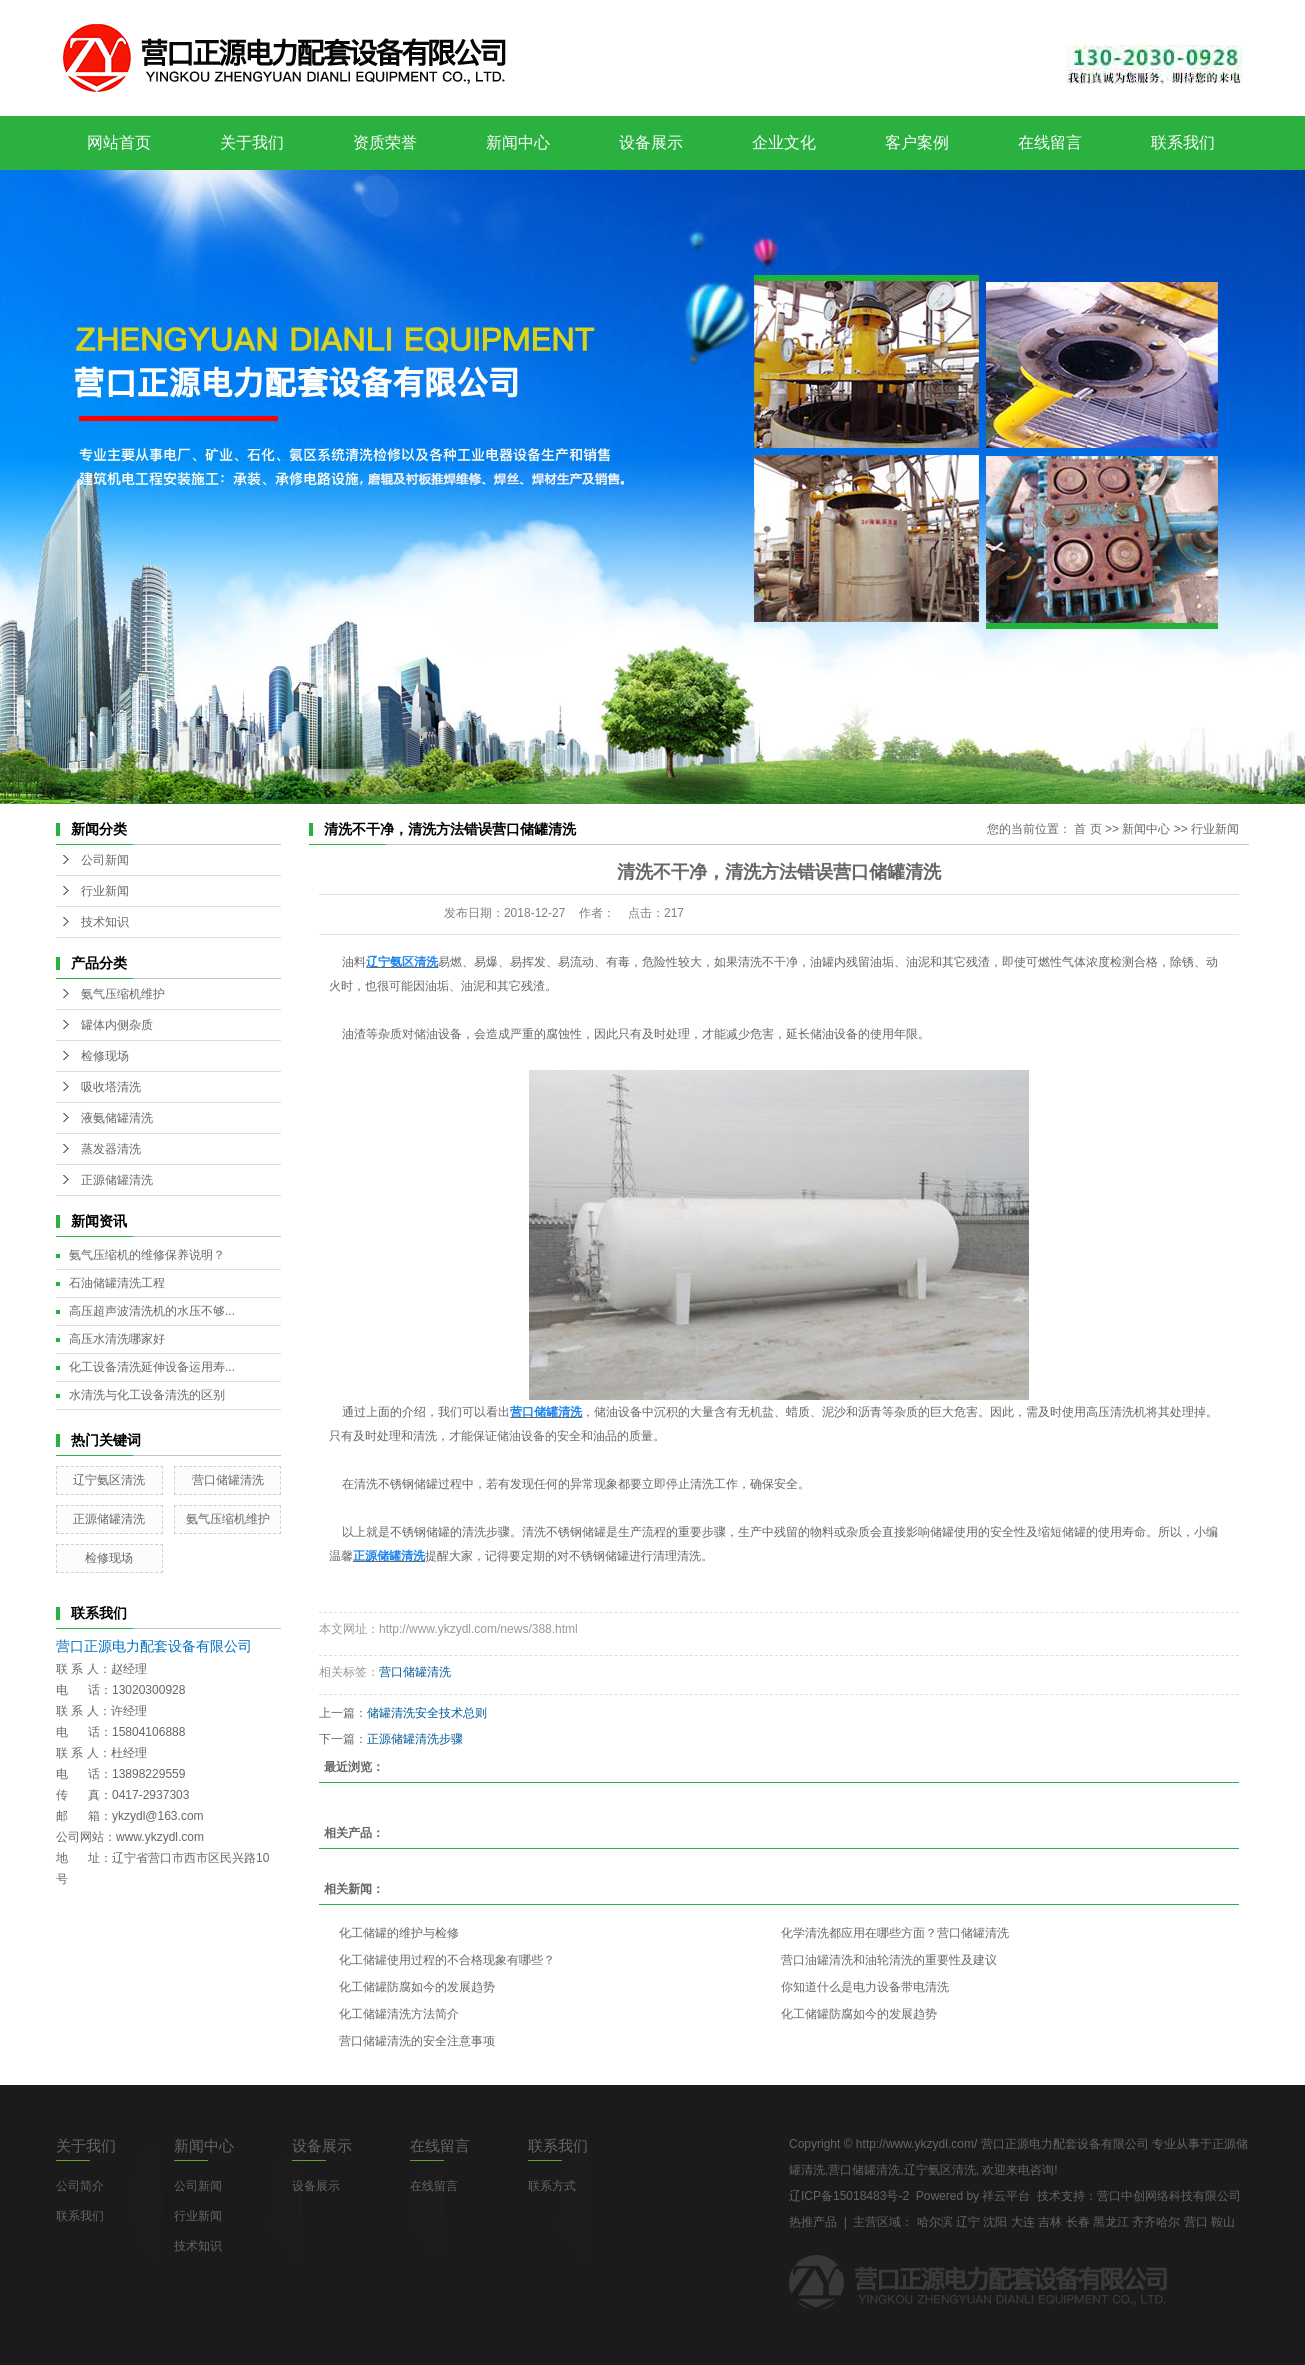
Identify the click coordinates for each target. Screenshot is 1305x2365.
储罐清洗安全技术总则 (427, 1713)
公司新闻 (105, 860)
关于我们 (252, 142)
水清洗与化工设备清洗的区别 (147, 1395)
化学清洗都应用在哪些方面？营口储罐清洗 (895, 1933)
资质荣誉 (385, 142)
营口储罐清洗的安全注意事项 (417, 2041)
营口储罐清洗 (228, 1480)
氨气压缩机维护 (123, 994)
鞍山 (1223, 2222)
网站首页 (119, 142)
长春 (1078, 2222)
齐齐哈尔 (1156, 2222)
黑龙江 (1111, 2222)
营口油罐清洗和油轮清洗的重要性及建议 (889, 1960)
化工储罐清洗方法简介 (399, 2014)
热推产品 (813, 2222)
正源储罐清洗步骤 (415, 1739)
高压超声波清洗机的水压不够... (152, 1311)
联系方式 (552, 2186)
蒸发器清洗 (111, 1149)
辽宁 (968, 2222)
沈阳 (995, 2222)
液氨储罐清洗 (117, 1118)
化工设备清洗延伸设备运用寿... (152, 1367)
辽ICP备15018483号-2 (849, 2196)
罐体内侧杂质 (117, 1025)
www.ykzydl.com (160, 1837)
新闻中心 (518, 142)
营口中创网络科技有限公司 (1169, 2196)
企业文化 (784, 142)
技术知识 (105, 922)
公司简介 (80, 2186)
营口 (1196, 2222)
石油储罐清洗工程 (117, 1283)
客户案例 (917, 142)
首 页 (1087, 829)
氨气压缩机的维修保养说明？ (147, 1255)
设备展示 (651, 142)
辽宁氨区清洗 (109, 1480)
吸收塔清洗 (111, 1087)
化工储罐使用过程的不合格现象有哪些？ (447, 1960)
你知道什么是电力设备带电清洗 (865, 1987)
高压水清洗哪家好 (117, 1339)
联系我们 (1183, 142)
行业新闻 (105, 891)
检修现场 (105, 1056)
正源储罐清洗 (117, 1180)
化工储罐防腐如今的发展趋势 (417, 1987)
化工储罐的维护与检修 (399, 1933)
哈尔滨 (935, 2222)
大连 (1023, 2222)
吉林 (1050, 2222)
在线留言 (1050, 142)
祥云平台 (1006, 2196)
